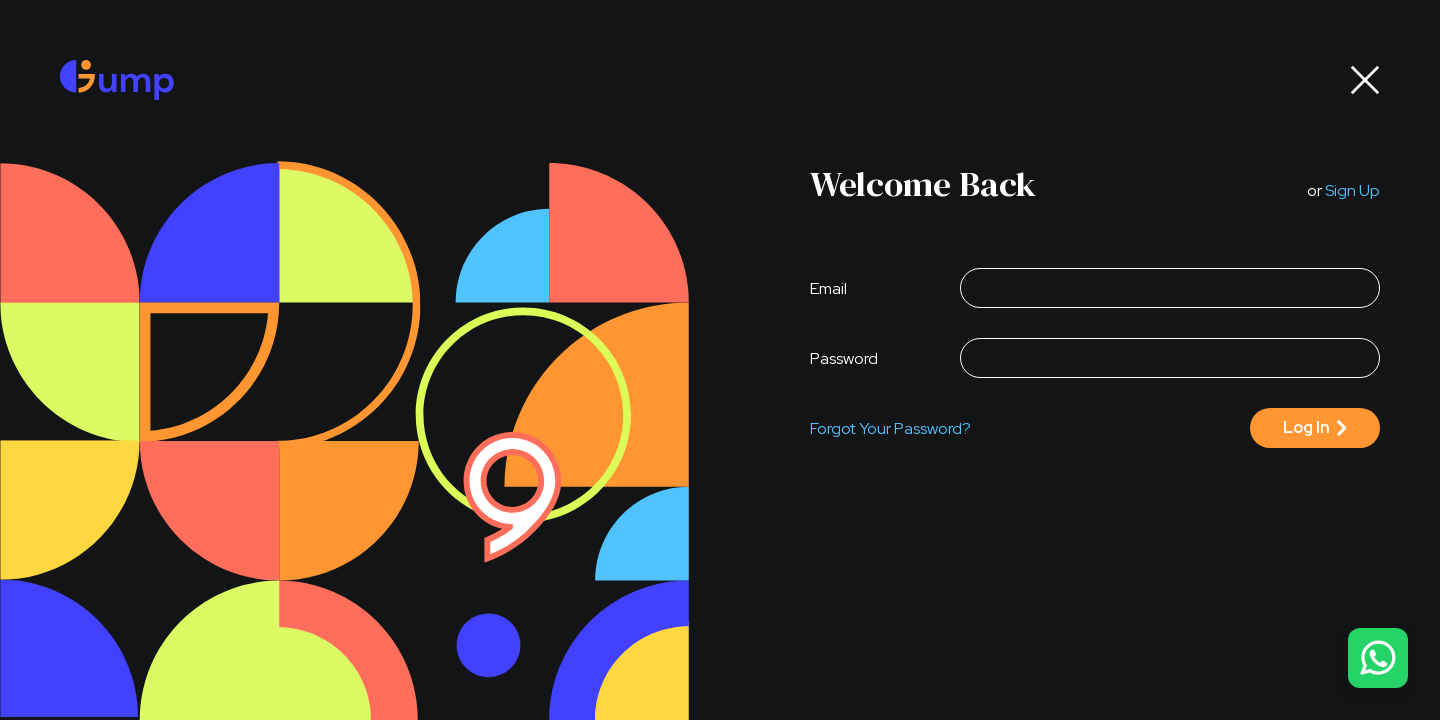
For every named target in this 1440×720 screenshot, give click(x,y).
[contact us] (1378, 658)
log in (1306, 427)
